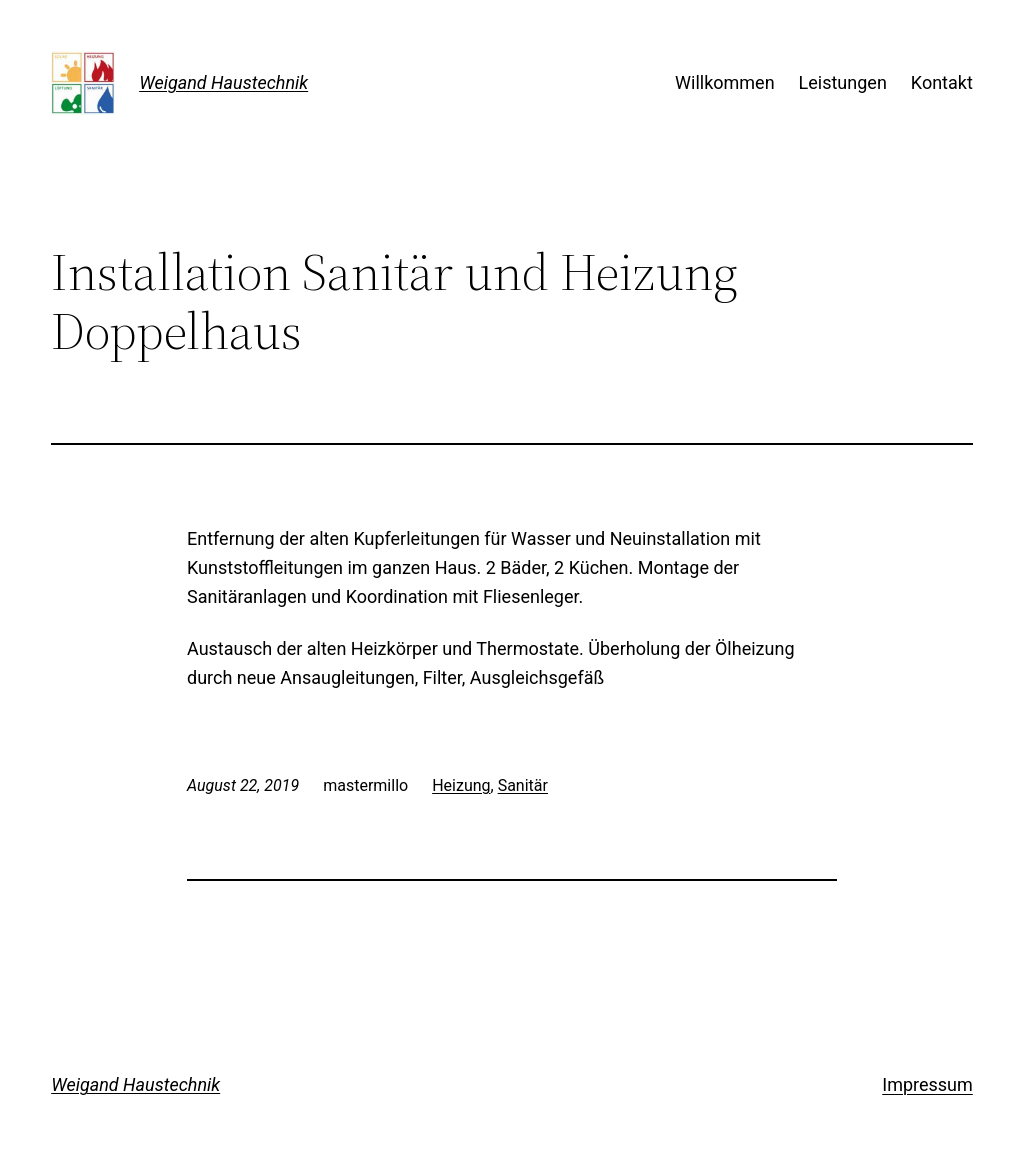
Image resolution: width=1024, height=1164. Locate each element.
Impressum (927, 1084)
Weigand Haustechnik (223, 82)
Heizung (461, 785)
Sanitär (523, 785)
